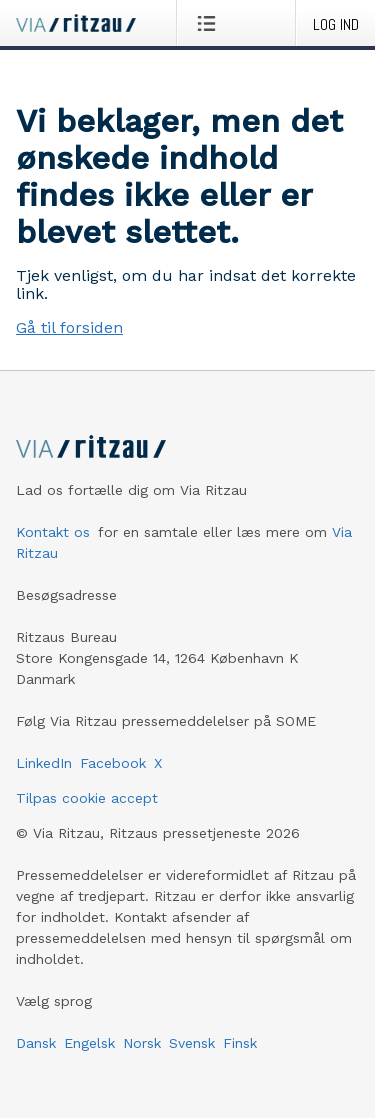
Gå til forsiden (69, 327)
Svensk (192, 1043)
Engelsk (89, 1043)
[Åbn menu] (210, 23)
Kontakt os (53, 532)
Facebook (113, 763)
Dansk (36, 1043)
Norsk (142, 1043)
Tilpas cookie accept (87, 798)
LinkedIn (44, 763)
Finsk (240, 1043)
